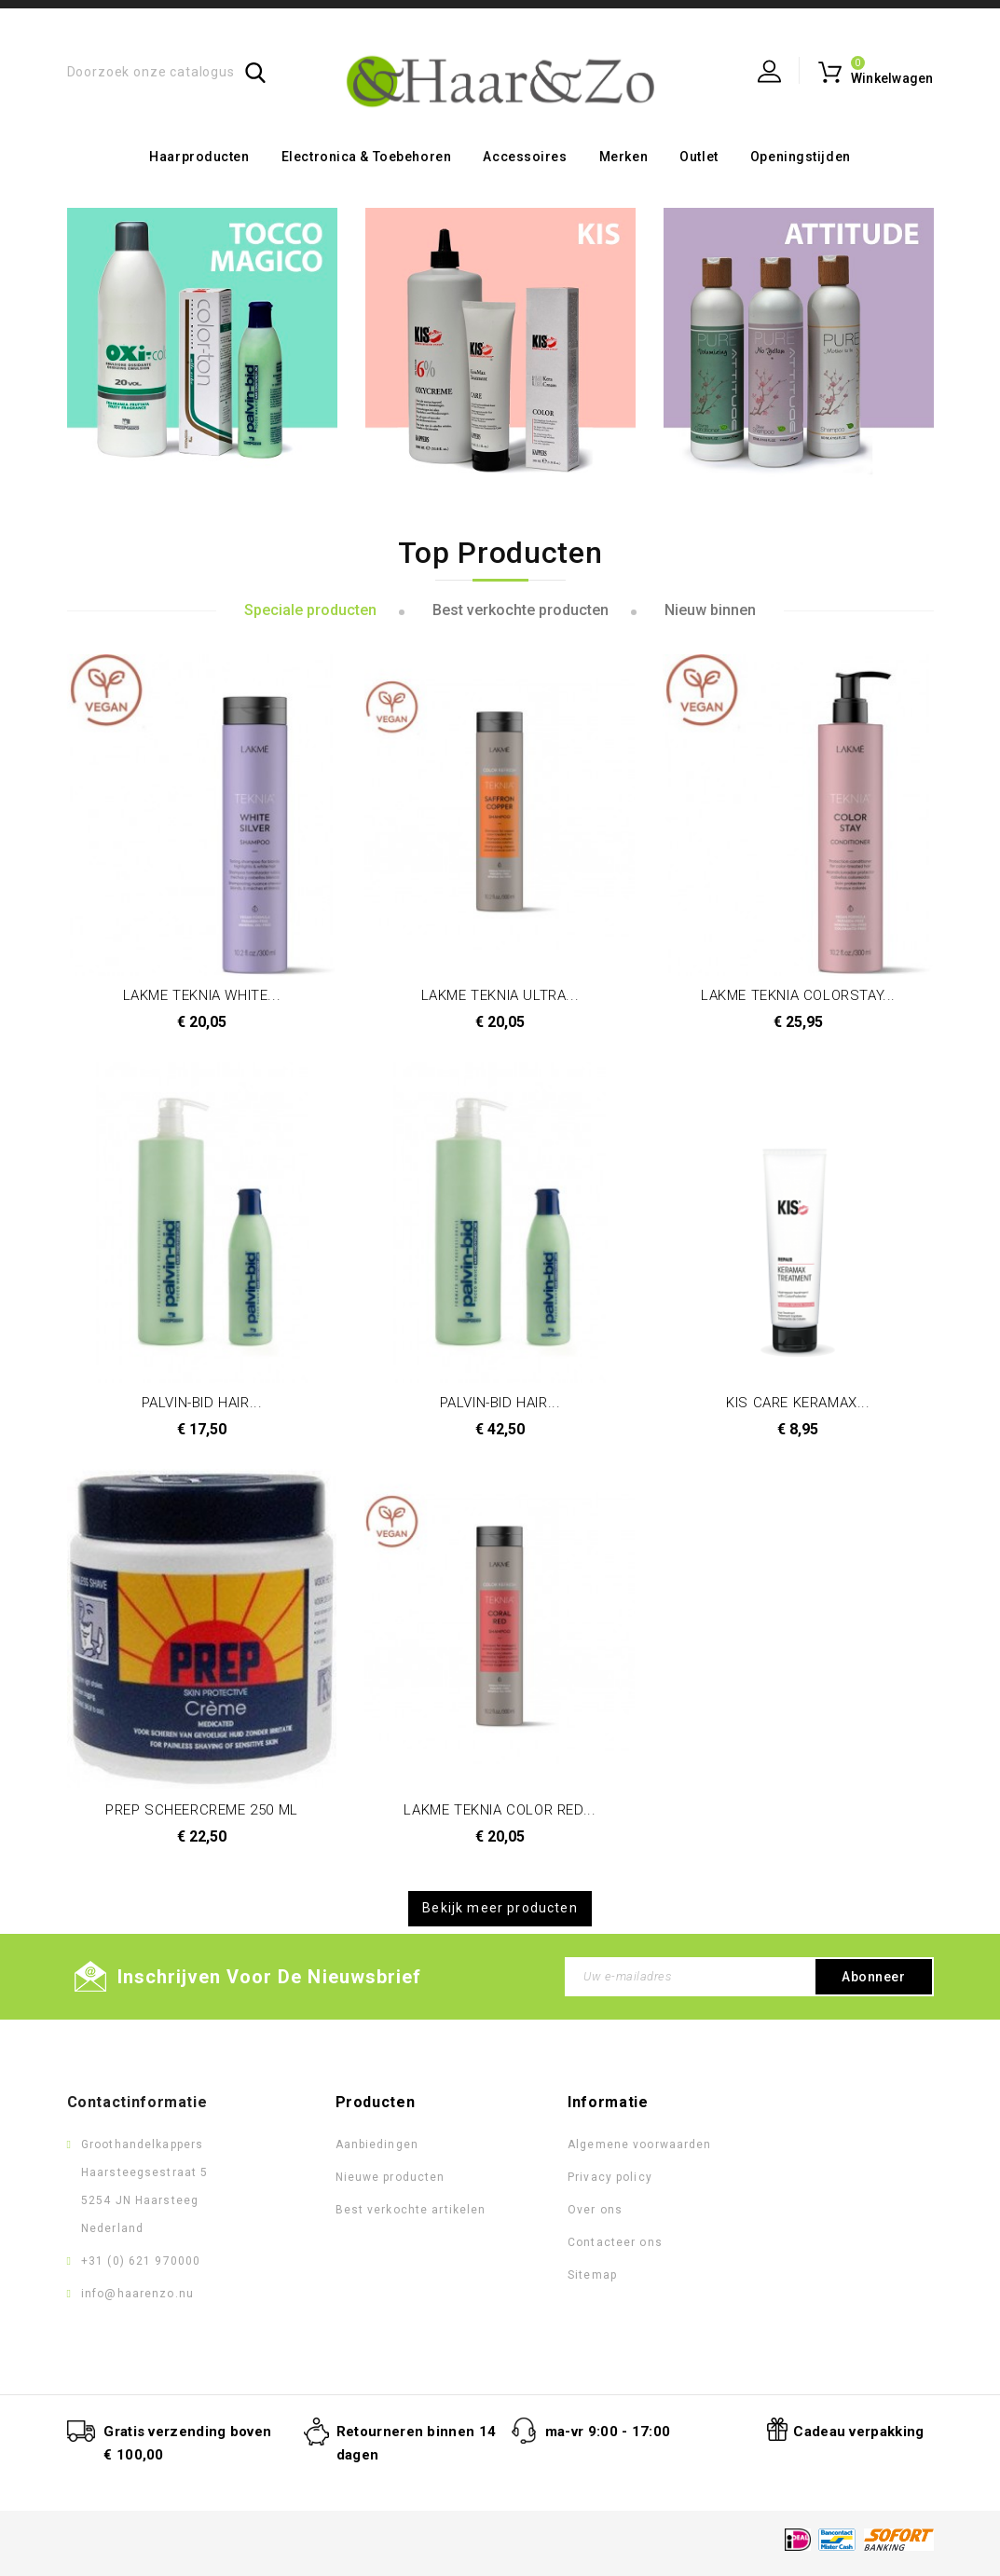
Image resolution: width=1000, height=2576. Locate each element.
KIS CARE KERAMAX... (798, 1402)
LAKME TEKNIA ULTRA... (500, 995)
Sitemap (592, 2274)
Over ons (595, 2209)
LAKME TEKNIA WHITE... (202, 995)
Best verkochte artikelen (411, 2209)
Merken (623, 156)
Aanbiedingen (377, 2144)
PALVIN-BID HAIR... (202, 1402)
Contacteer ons (615, 2242)
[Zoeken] (167, 72)
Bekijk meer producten (499, 1907)
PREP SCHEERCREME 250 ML (201, 1810)
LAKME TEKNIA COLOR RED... (500, 1810)
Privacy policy (610, 2177)
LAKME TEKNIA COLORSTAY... (798, 995)
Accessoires (525, 156)
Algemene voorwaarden (639, 2144)
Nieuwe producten (390, 2177)
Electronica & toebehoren (366, 156)
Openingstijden (800, 156)
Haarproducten (199, 156)
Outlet (698, 156)
